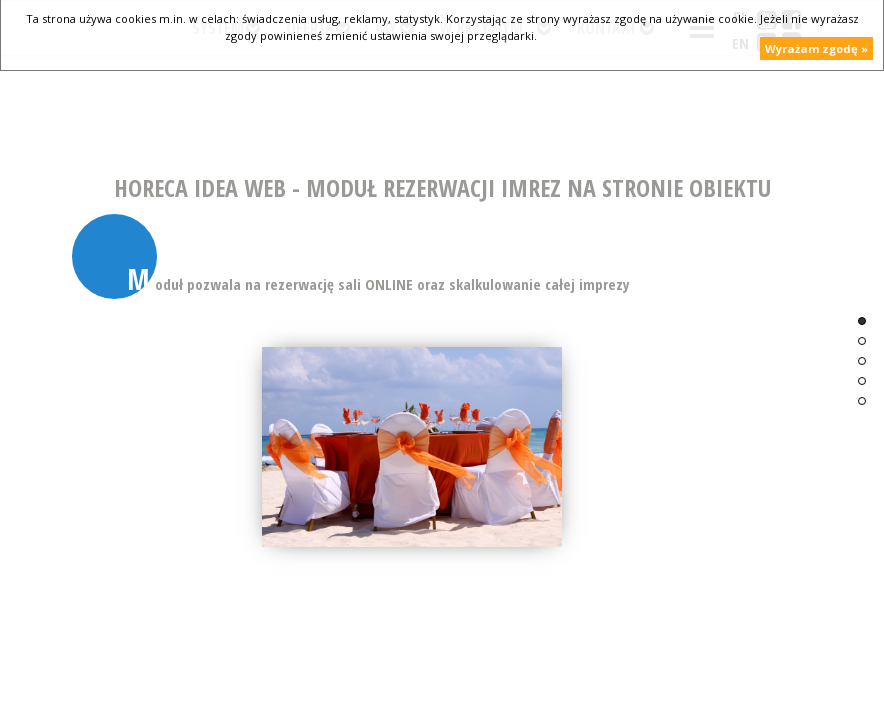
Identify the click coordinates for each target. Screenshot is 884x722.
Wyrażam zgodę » (816, 48)
